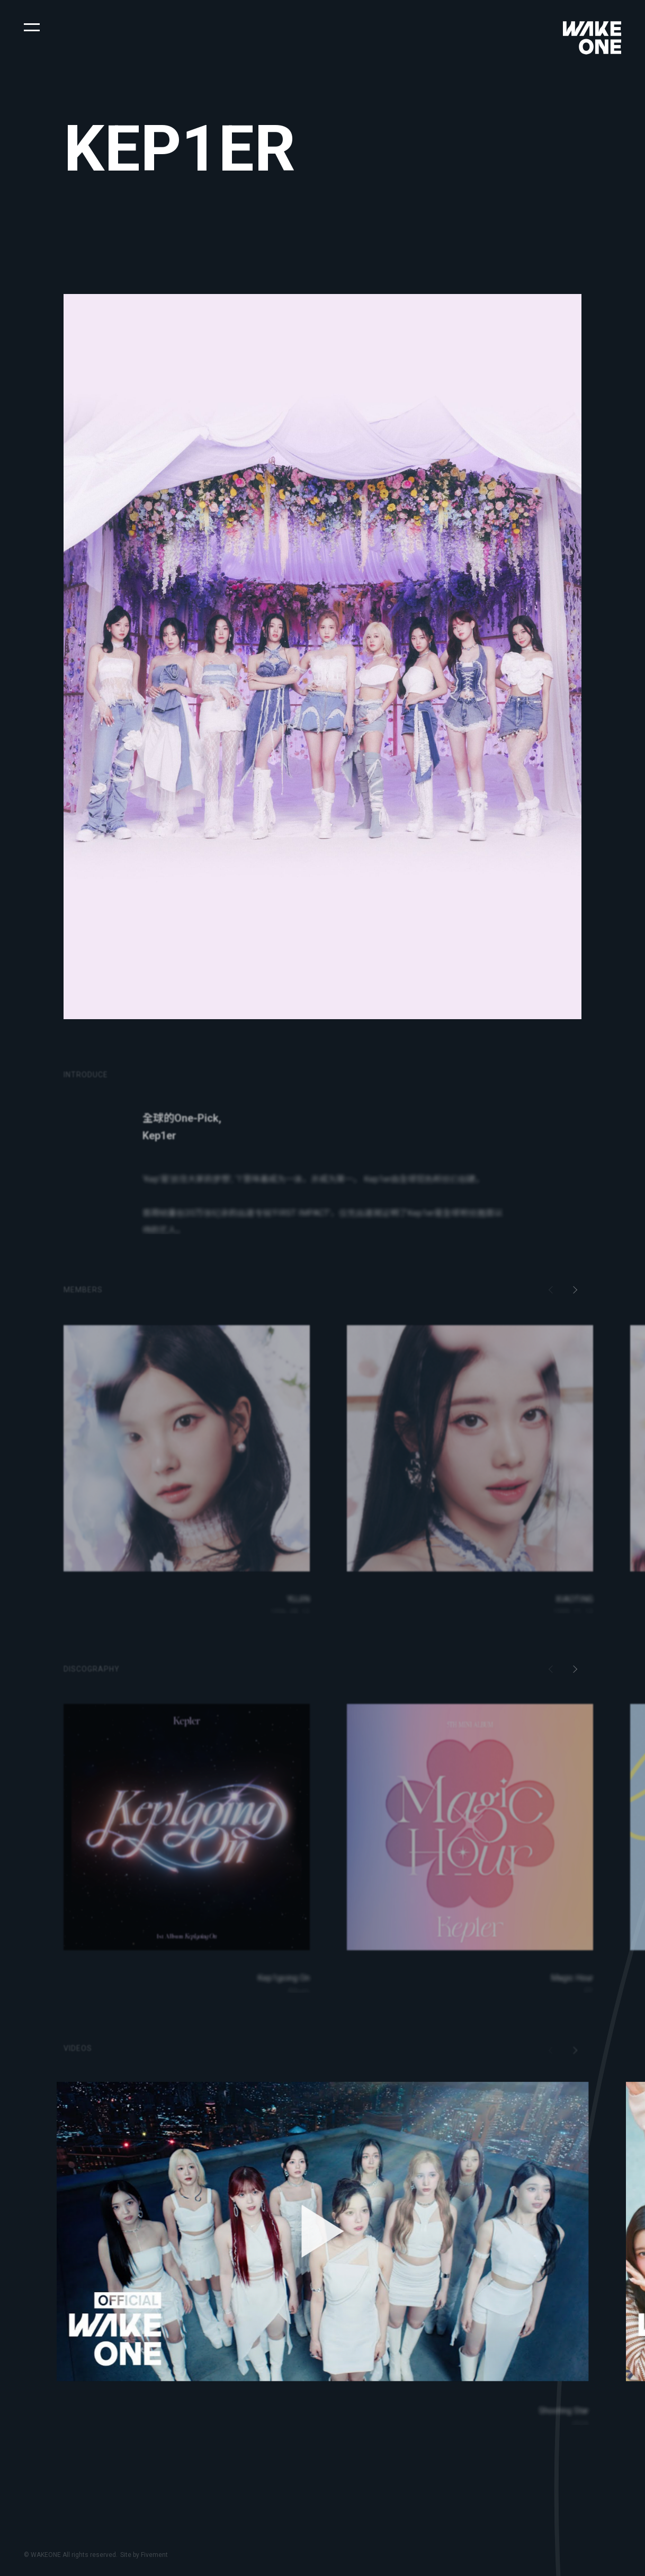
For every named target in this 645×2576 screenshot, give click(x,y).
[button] (31, 26)
